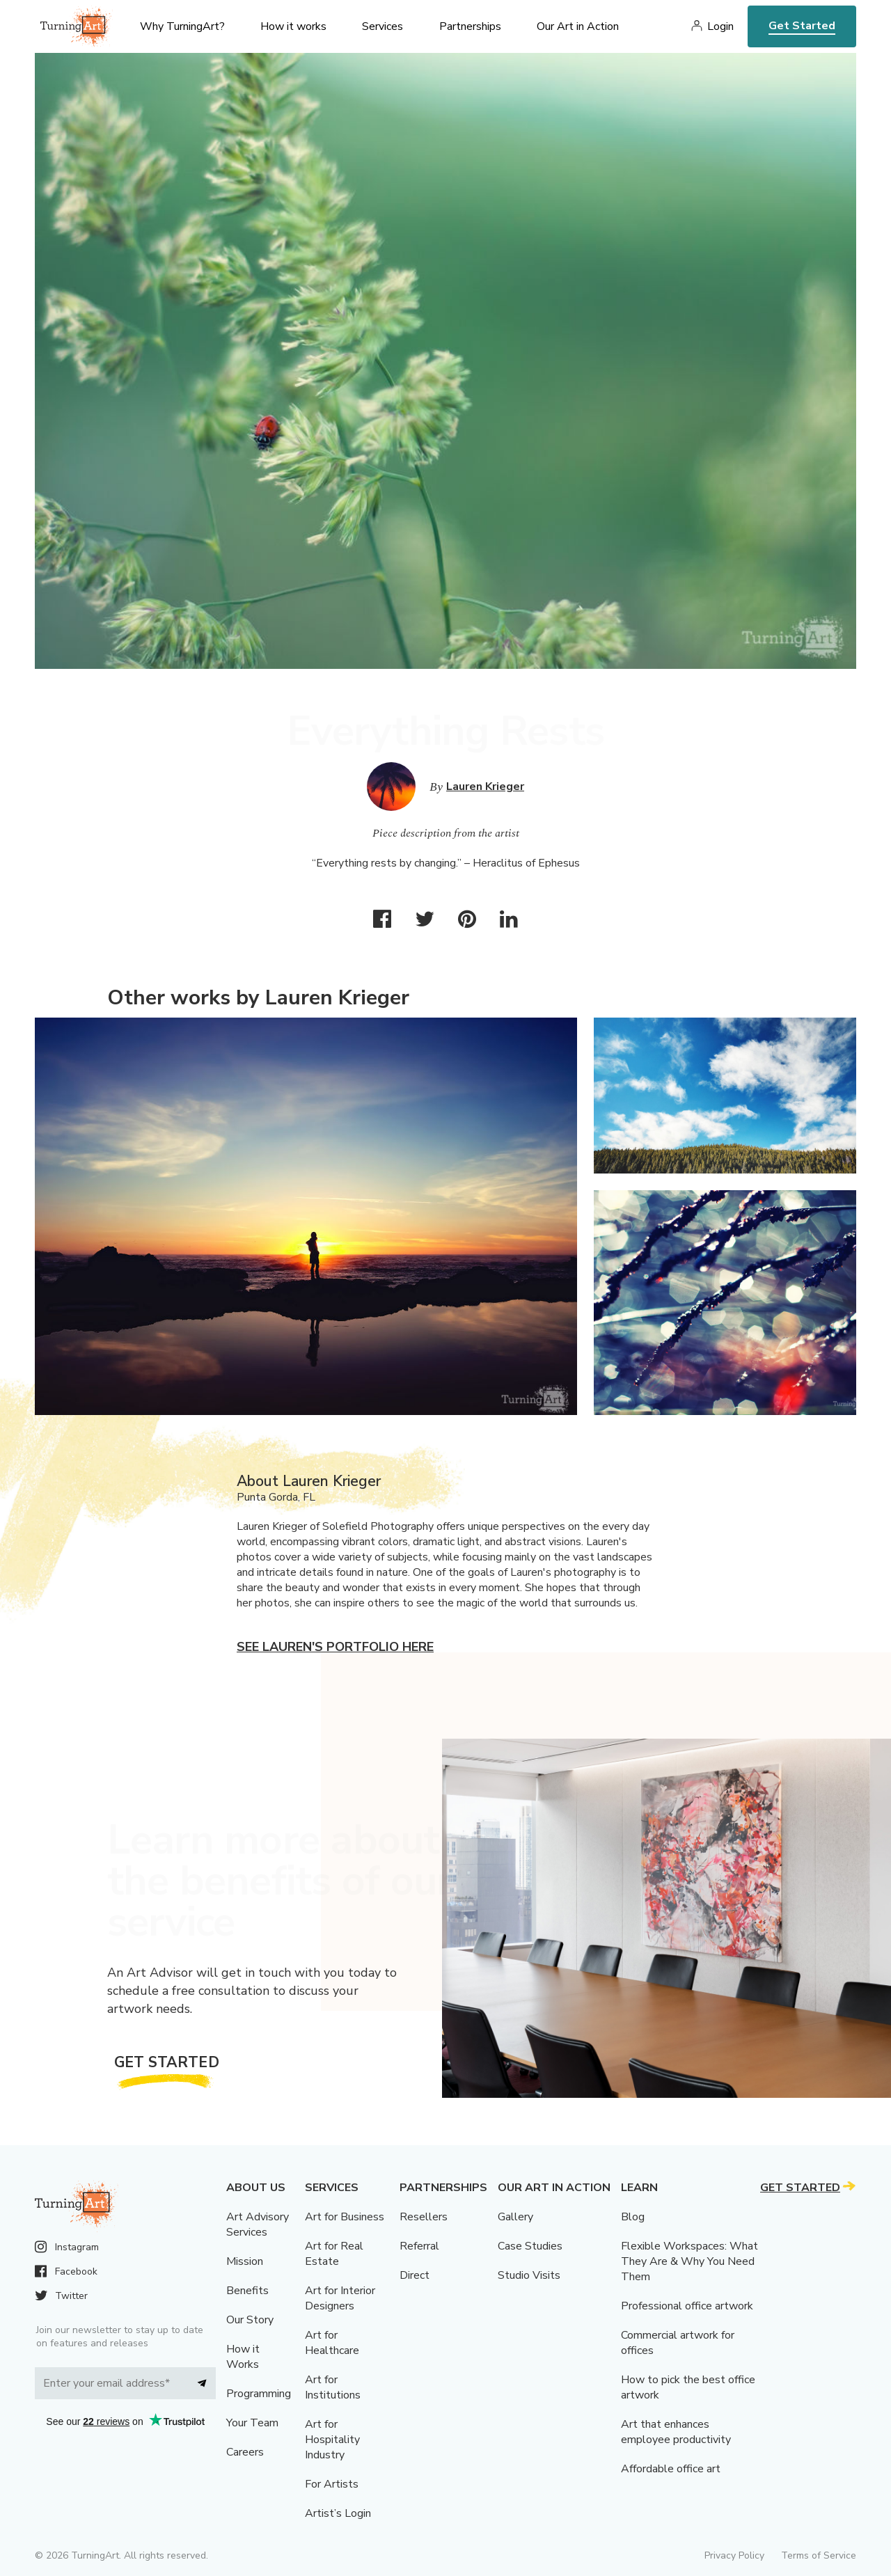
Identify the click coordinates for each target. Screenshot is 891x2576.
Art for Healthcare (332, 2343)
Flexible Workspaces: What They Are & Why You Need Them (689, 2261)
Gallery (515, 2217)
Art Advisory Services (257, 2224)
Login (720, 26)
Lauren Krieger (485, 786)
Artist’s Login (338, 2513)
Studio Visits (529, 2275)
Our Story (250, 2320)
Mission (244, 2261)
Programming (258, 2393)
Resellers (424, 2217)
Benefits (247, 2290)
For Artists (331, 2484)
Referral (419, 2246)
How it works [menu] (293, 26)
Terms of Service (818, 2555)
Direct (414, 2275)
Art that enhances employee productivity (676, 2432)
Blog (633, 2217)
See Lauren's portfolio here (335, 1646)
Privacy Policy (734, 2555)
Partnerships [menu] (470, 26)
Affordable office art (670, 2468)
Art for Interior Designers (340, 2298)
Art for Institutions (333, 2387)
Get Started (801, 25)
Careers (245, 2452)
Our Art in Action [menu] (578, 26)
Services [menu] (382, 26)
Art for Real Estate (334, 2253)
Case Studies (530, 2246)
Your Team (252, 2423)
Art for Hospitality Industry (332, 2440)
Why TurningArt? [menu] (182, 26)
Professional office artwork (687, 2306)
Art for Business (344, 2217)
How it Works (243, 2356)
